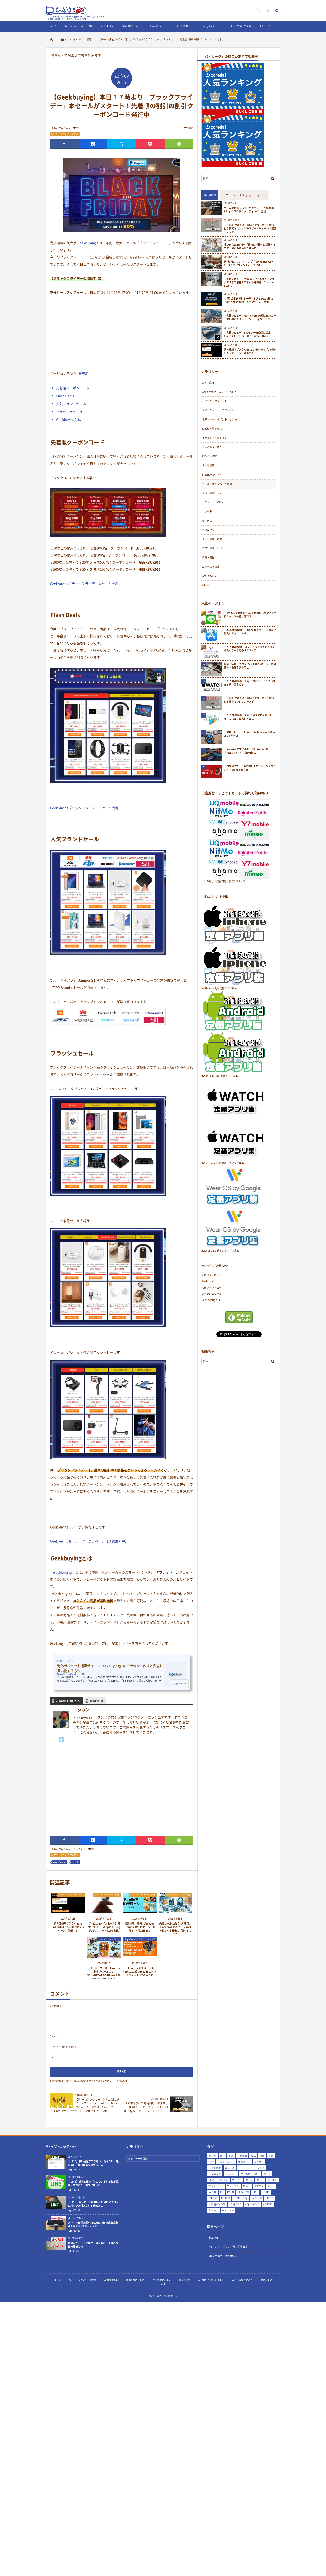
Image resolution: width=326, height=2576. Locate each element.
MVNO (230, 2192)
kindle (265, 2192)
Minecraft (243, 2192)
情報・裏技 (208, 557)
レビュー (259, 2162)
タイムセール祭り (250, 2174)
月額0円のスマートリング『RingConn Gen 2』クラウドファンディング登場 (248, 263)
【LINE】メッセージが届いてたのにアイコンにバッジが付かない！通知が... (93, 2203)
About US (213, 2237)
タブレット (231, 2174)
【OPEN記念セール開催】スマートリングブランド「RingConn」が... (250, 768)
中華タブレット (226, 2162)
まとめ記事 (182, 26)
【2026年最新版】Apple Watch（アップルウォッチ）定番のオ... (249, 682)
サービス (207, 521)
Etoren (269, 2198)
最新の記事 (96, 1701)
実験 (211, 2162)
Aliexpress (228, 2210)
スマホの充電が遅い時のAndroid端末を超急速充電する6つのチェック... (93, 2224)
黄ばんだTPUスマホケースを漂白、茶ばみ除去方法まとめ (93, 2244)
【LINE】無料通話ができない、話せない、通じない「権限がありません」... (93, 2163)
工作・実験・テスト (240, 26)
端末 (222, 2156)
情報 (262, 2156)
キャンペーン (216, 2186)
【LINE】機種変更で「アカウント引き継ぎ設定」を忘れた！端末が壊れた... (93, 2183)
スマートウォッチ (218, 2180)
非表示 (83, 373)
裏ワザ (212, 2156)
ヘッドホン (215, 2168)
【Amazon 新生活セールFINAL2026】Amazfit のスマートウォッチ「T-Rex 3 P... (139, 1971)
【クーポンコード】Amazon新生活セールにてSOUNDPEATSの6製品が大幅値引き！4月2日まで (103, 1973)
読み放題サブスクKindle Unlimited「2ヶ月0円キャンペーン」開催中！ (67, 1927)
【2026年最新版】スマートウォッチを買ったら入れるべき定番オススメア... (249, 648)
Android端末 (107, 26)
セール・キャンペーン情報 (78, 26)
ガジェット (233, 2186)
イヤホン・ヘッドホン (109, 1939)
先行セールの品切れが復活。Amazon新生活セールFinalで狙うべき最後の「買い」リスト (175, 1929)
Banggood (235, 2204)
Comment (55, 2005)
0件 (78, 128)
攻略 (253, 2156)
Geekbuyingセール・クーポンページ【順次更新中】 (89, 1540)
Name (53, 2036)
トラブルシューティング (251, 2168)
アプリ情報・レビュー (214, 548)
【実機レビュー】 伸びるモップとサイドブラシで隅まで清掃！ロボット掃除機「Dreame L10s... (249, 282)
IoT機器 (225, 2198)
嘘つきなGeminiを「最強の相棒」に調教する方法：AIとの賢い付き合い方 (249, 246)
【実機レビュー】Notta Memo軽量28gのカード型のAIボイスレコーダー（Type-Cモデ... (250, 317)
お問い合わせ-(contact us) (222, 2256)
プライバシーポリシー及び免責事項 (228, 2247)
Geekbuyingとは (68, 419)
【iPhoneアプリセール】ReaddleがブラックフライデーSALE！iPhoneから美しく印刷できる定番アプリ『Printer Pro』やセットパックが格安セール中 (84, 2105)
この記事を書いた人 (68, 1701)
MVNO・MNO (210, 456)
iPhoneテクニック (158, 26)
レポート (207, 511)
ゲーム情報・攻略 (212, 539)
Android (268, 2204)
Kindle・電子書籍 (212, 429)
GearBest (257, 2198)
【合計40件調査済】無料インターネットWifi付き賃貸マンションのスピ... (249, 699)
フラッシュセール (69, 411)
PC (221, 2192)
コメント (80, 1849)
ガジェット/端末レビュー (209, 26)
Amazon (213, 2210)
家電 (270, 2156)
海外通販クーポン (131, 26)
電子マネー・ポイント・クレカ (219, 419)
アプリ (271, 2186)
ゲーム (249, 2180)
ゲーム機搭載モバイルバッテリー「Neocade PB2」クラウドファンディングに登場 (249, 209)
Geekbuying (86, 242)
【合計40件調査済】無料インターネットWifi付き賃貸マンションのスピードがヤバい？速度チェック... (250, 228)
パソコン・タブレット (214, 401)
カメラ (246, 2186)
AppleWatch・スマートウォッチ (140, 1939)
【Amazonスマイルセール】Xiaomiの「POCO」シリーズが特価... (246, 751)
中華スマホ (244, 2162)
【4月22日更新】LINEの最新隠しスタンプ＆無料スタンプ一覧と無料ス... (250, 614)
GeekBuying (59, 1862)
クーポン (272, 2180)
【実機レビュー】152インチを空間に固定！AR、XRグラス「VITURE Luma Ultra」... (248, 334)
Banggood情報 (217, 2204)
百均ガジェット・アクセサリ (218, 410)
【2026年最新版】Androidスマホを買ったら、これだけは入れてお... (248, 716)
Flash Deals (65, 395)
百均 (231, 2156)
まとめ (212, 2192)
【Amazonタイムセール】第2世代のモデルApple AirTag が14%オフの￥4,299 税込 (103, 1927)
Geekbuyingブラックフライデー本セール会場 (84, 583)
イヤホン (259, 2186)
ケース (260, 2180)
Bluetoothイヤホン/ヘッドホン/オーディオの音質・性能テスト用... (250, 665)
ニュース (230, 2168)
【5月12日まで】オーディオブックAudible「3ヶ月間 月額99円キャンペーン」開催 (248, 300)
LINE (52, 36)
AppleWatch (252, 2204)
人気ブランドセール (71, 403)
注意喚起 (242, 2156)
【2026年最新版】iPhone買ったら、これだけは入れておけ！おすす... (250, 631)
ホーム (53, 26)
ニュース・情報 (211, 567)
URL (52, 2057)
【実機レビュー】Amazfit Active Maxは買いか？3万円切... (249, 734)
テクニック (265, 26)
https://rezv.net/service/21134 (70, 1674)
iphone (206, 585)
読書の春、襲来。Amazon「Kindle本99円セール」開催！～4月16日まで (139, 1927)
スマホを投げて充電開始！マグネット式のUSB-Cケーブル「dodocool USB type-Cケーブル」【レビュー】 (146, 2106)
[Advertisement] (121, 332)
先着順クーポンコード (72, 387)
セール (75, 1862)
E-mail (53, 2047)
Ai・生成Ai (208, 383)
